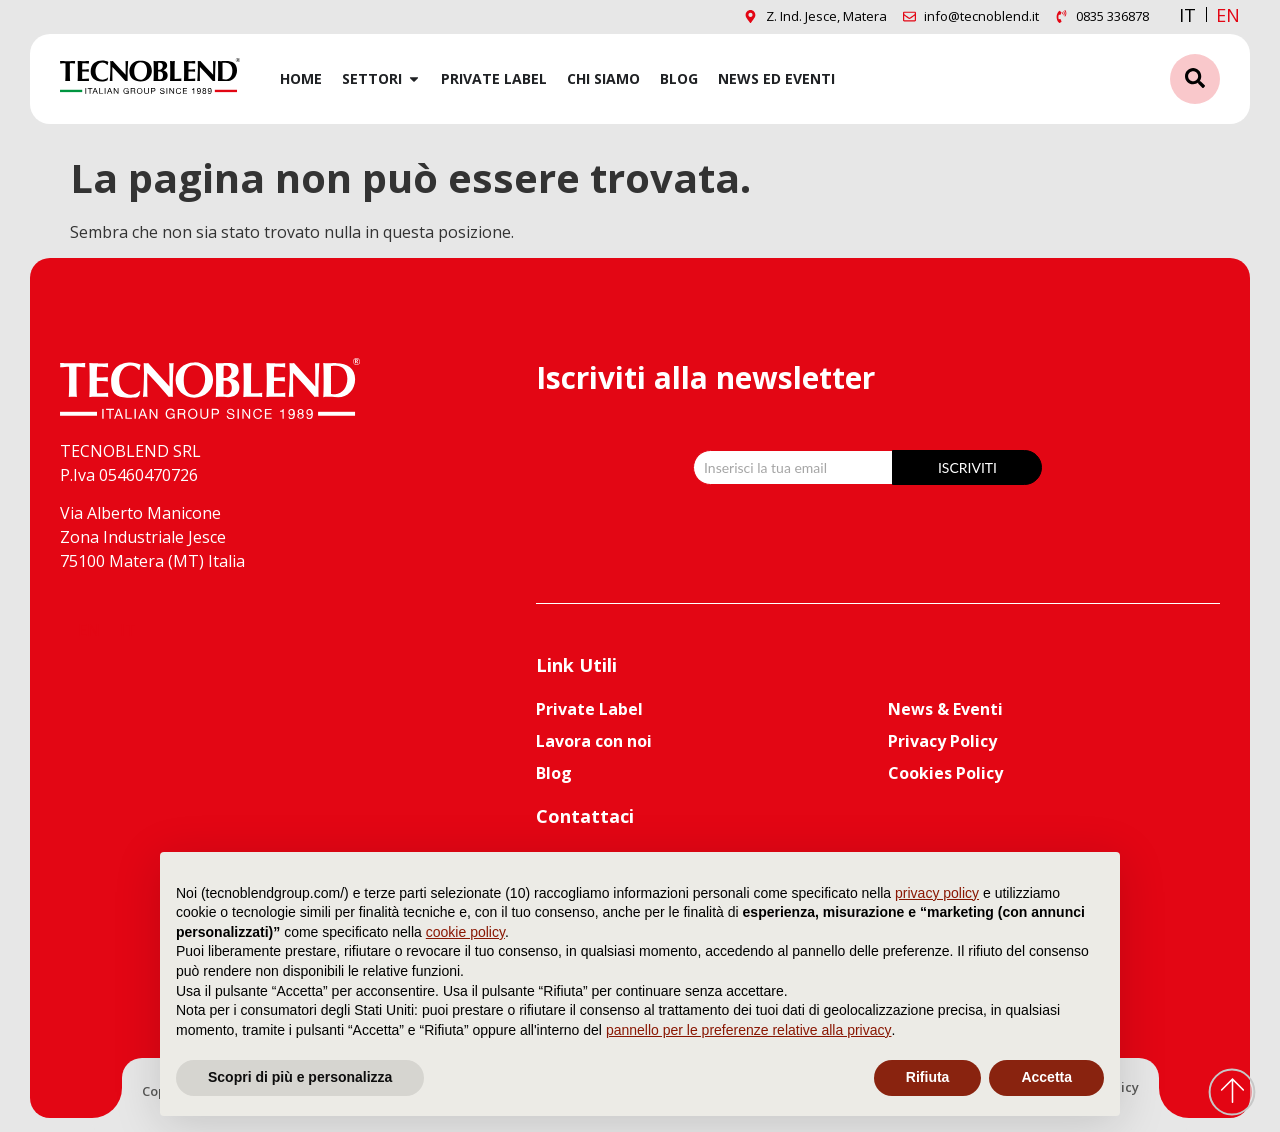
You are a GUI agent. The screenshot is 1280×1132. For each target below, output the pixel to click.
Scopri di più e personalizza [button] (300, 1077)
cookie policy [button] (465, 932)
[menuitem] (1228, 14)
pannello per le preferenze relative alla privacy (749, 1030)
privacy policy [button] (937, 893)
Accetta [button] (1046, 1077)
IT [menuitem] (1187, 15)
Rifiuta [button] (928, 1077)
